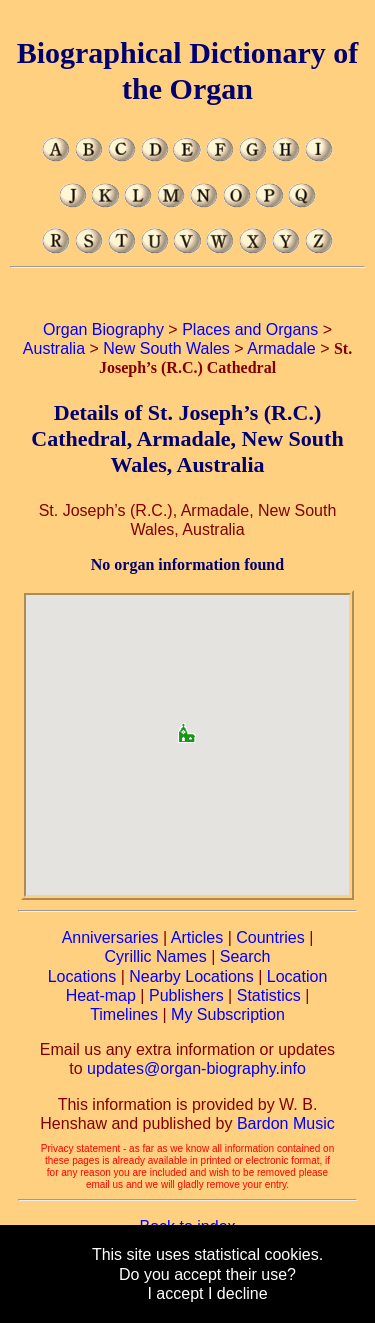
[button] (187, 726)
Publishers (186, 995)
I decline (238, 1293)
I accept (175, 1293)
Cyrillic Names (156, 956)
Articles (197, 937)
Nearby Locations (191, 976)
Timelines (124, 1014)
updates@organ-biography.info (196, 1068)
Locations (82, 976)
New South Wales (166, 348)
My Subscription (228, 1014)
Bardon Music (286, 1123)
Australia (54, 348)
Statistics (269, 995)
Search (245, 956)
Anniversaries (110, 937)
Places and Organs (250, 329)
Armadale (281, 348)
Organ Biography (103, 329)
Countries (270, 937)
